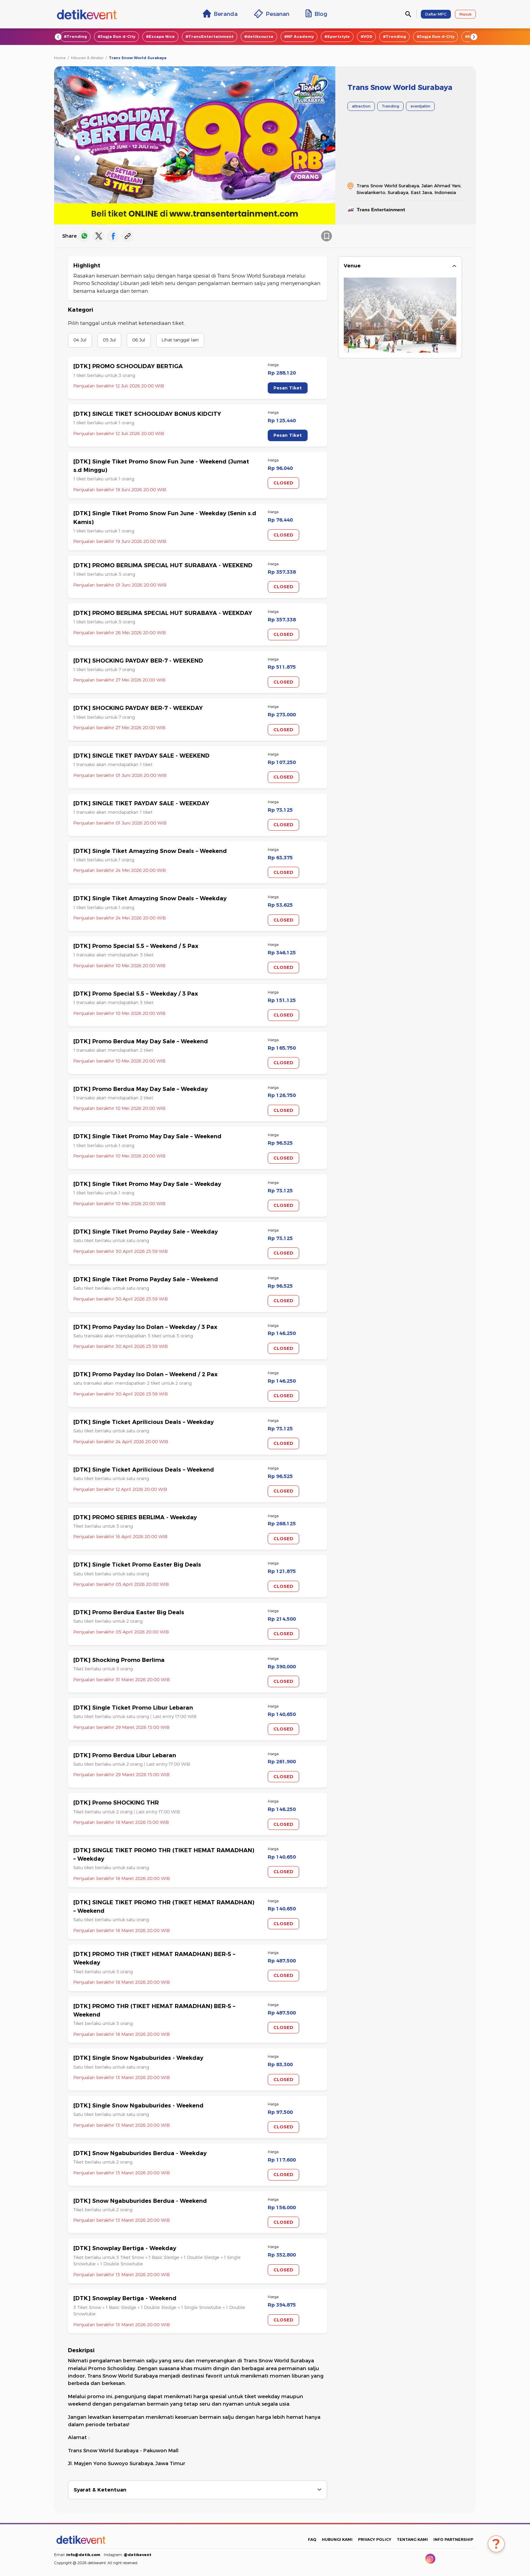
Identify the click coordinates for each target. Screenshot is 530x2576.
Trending (390, 106)
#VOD (366, 36)
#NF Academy (299, 36)
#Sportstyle (337, 36)
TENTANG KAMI (412, 2539)
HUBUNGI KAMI (337, 2539)
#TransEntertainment (210, 36)
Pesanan (271, 13)
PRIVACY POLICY (374, 2539)
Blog (316, 13)
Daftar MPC (436, 14)
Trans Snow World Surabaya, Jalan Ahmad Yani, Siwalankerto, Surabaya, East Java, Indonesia (409, 189)
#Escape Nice (160, 36)
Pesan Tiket (287, 387)
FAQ (312, 2539)
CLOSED (283, 482)
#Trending (75, 36)
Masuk (465, 14)
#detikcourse (258, 36)
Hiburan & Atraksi (87, 57)
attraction (361, 106)
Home (60, 57)
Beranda (220, 13)
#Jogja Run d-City (116, 36)
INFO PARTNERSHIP (453, 2539)
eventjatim (420, 106)
